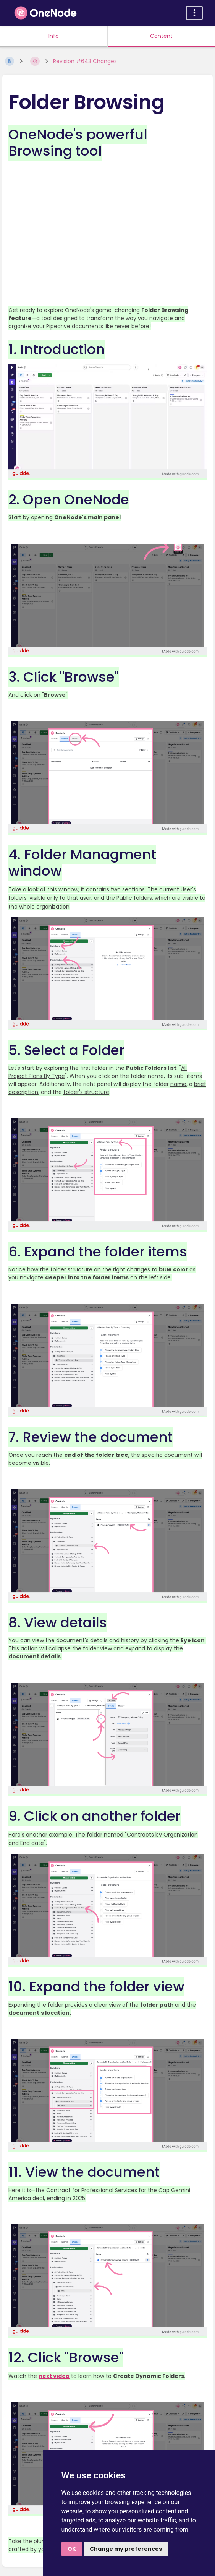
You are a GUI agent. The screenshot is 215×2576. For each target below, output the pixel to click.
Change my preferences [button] (126, 2549)
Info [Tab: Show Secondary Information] (53, 36)
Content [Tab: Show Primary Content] (161, 36)
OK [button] (72, 2549)
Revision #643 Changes (85, 61)
